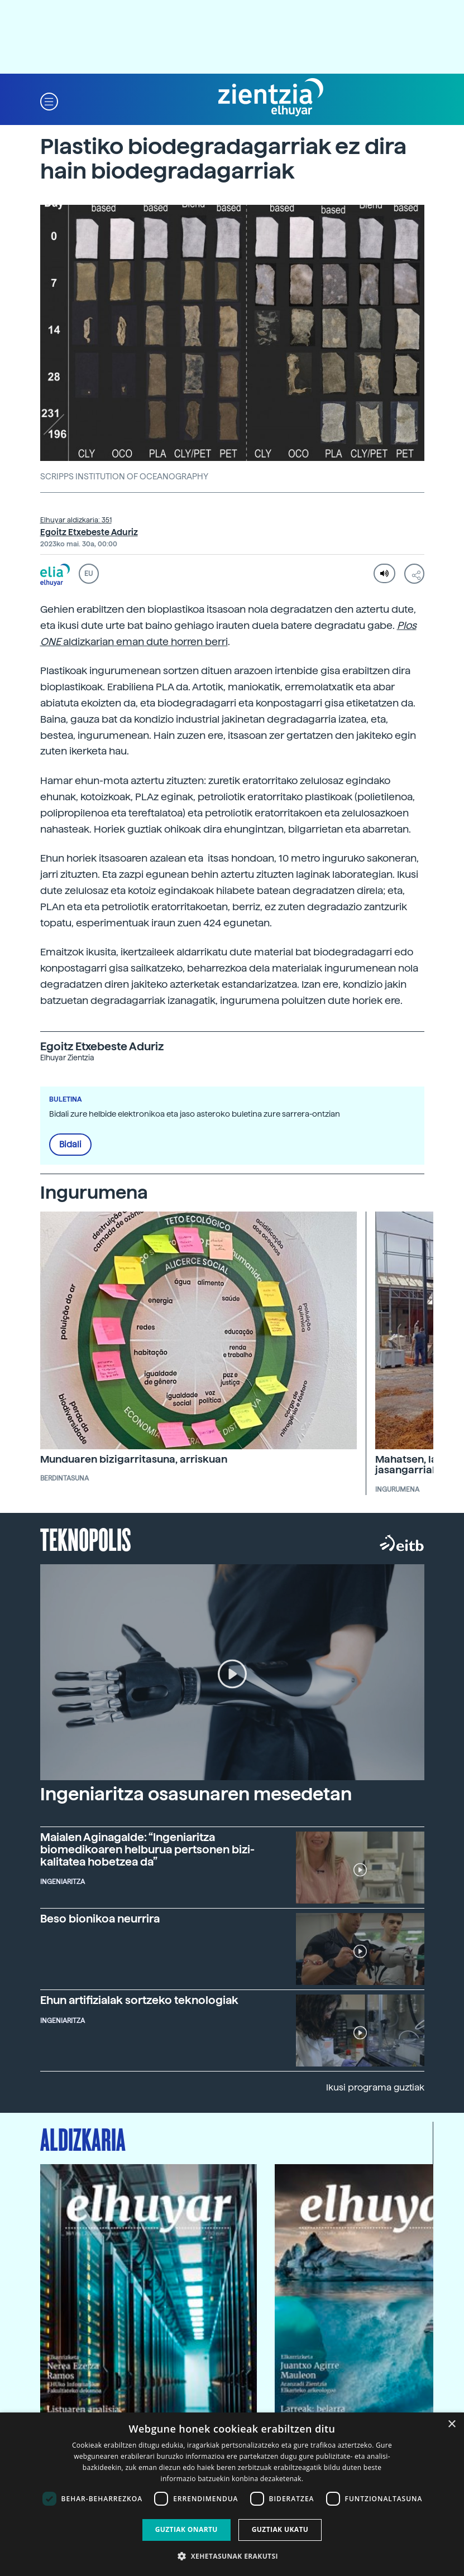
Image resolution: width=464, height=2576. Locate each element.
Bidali (70, 1145)
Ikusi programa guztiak (375, 2087)
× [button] (451, 2424)
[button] (49, 101)
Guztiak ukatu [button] (280, 2529)
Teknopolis (85, 1538)
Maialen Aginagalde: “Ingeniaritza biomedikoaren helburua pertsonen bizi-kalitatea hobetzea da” (147, 1849)
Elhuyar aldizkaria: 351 (76, 520)
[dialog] (232, 2494)
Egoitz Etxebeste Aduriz (89, 532)
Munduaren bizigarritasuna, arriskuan (133, 1459)
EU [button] (88, 574)
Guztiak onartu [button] (186, 2529)
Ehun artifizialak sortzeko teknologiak (139, 2000)
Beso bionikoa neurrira (100, 1918)
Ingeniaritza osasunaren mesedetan (196, 1794)
